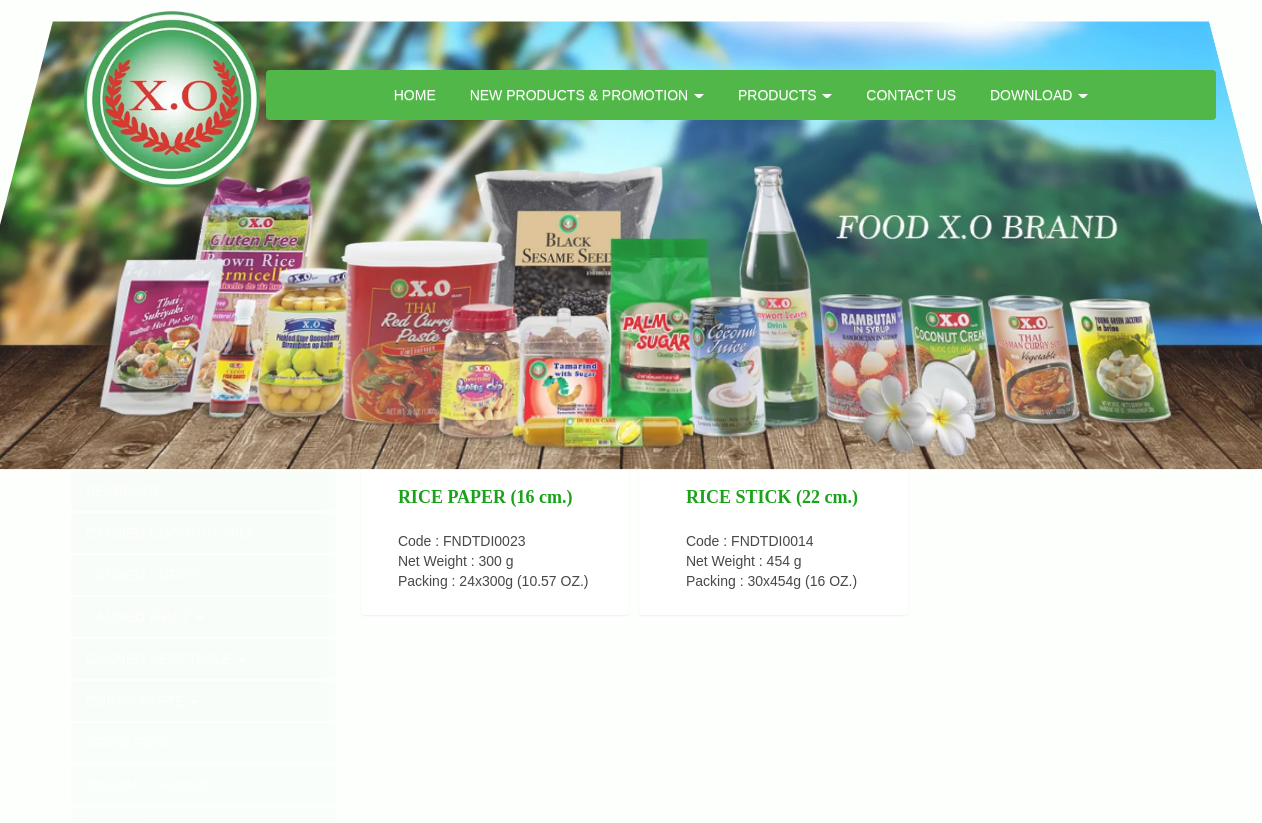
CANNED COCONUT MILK (171, 533)
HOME (415, 95)
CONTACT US (911, 95)
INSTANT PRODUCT (152, 785)
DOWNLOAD (1039, 95)
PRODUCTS (785, 95)
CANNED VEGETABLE (165, 659)
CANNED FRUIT (145, 617)
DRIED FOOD (137, 743)
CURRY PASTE (142, 701)
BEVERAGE (124, 491)
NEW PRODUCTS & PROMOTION (587, 95)
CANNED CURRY (142, 575)
